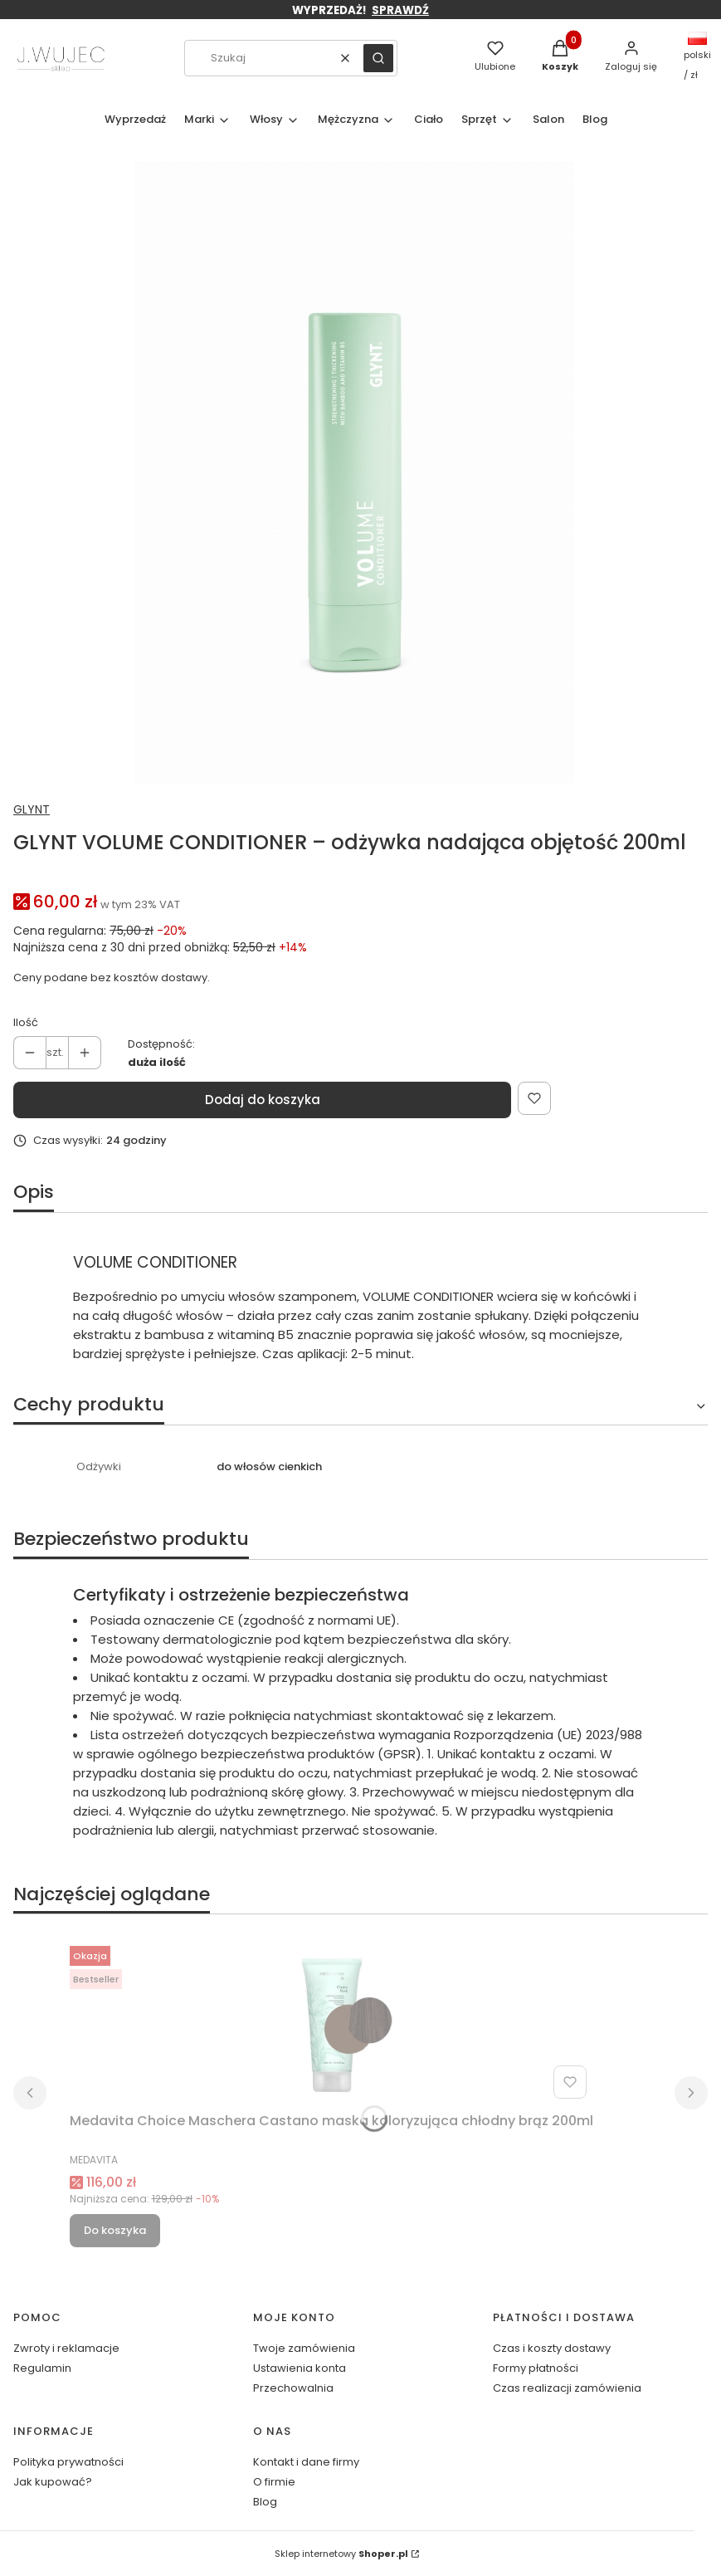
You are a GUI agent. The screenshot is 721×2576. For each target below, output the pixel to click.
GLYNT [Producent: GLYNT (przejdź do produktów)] (31, 809)
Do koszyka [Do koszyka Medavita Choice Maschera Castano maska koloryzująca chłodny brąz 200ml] (115, 2230)
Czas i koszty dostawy (552, 2348)
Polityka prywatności (68, 2462)
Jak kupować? (52, 2482)
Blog (265, 2502)
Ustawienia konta (299, 2368)
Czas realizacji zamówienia (567, 2388)
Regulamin (42, 2368)
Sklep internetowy (341, 2553)
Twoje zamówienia (304, 2348)
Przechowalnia (293, 2388)
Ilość (25, 1022)
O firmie (274, 2482)
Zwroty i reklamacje (66, 2348)
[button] (378, 58)
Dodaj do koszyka (262, 1099)
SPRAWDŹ (400, 10)
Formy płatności (535, 2368)
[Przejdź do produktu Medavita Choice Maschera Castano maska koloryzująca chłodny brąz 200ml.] (331, 2022)
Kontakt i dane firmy (306, 2462)
